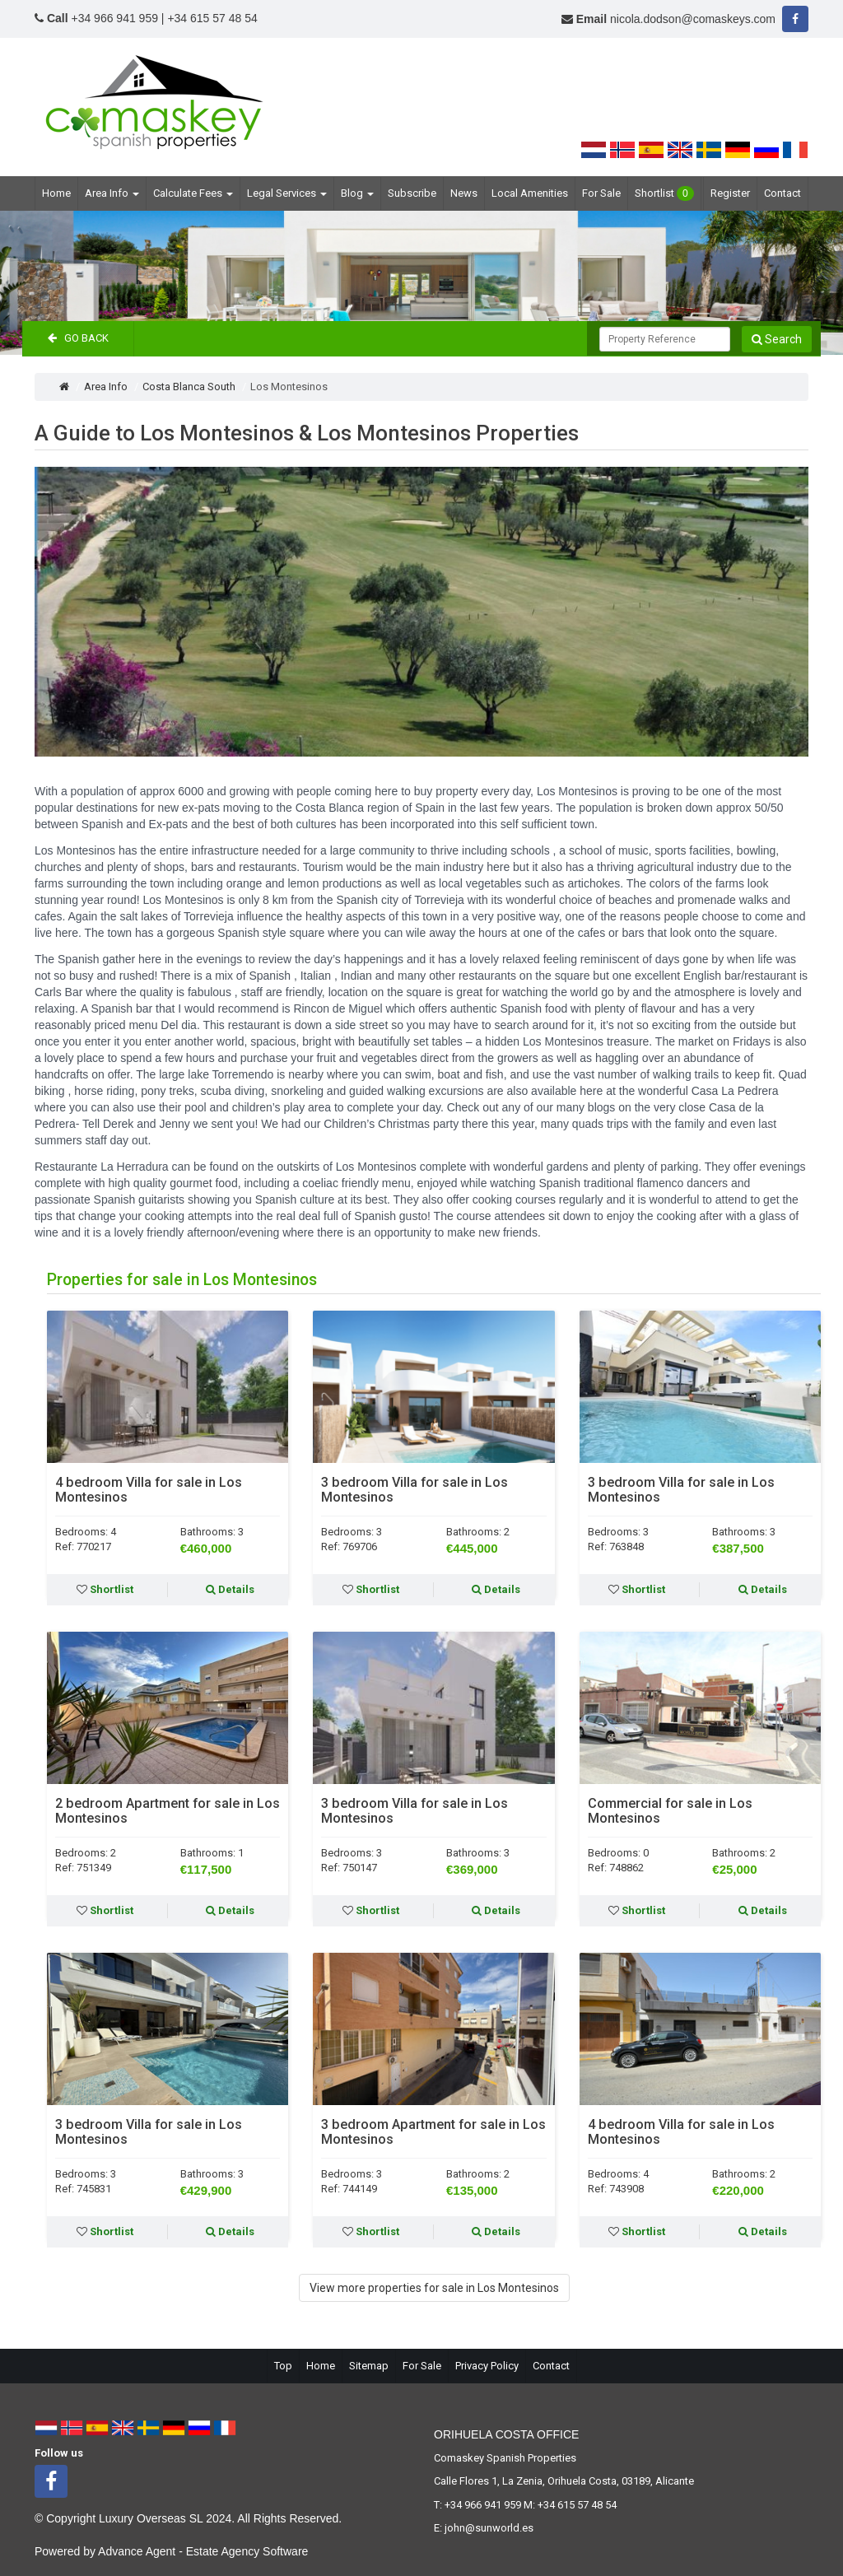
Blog (357, 193)
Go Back (78, 338)
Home (56, 193)
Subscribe (412, 193)
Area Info (112, 193)
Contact (782, 193)
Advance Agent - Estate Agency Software (203, 2551)
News (463, 193)
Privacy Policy (487, 2365)
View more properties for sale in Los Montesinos (434, 2287)
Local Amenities (529, 193)
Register (730, 193)
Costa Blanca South (188, 386)
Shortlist (664, 193)
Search (777, 339)
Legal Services (287, 193)
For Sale (601, 193)
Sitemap (369, 2365)
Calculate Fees (193, 193)
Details (230, 1589)
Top (283, 2365)
